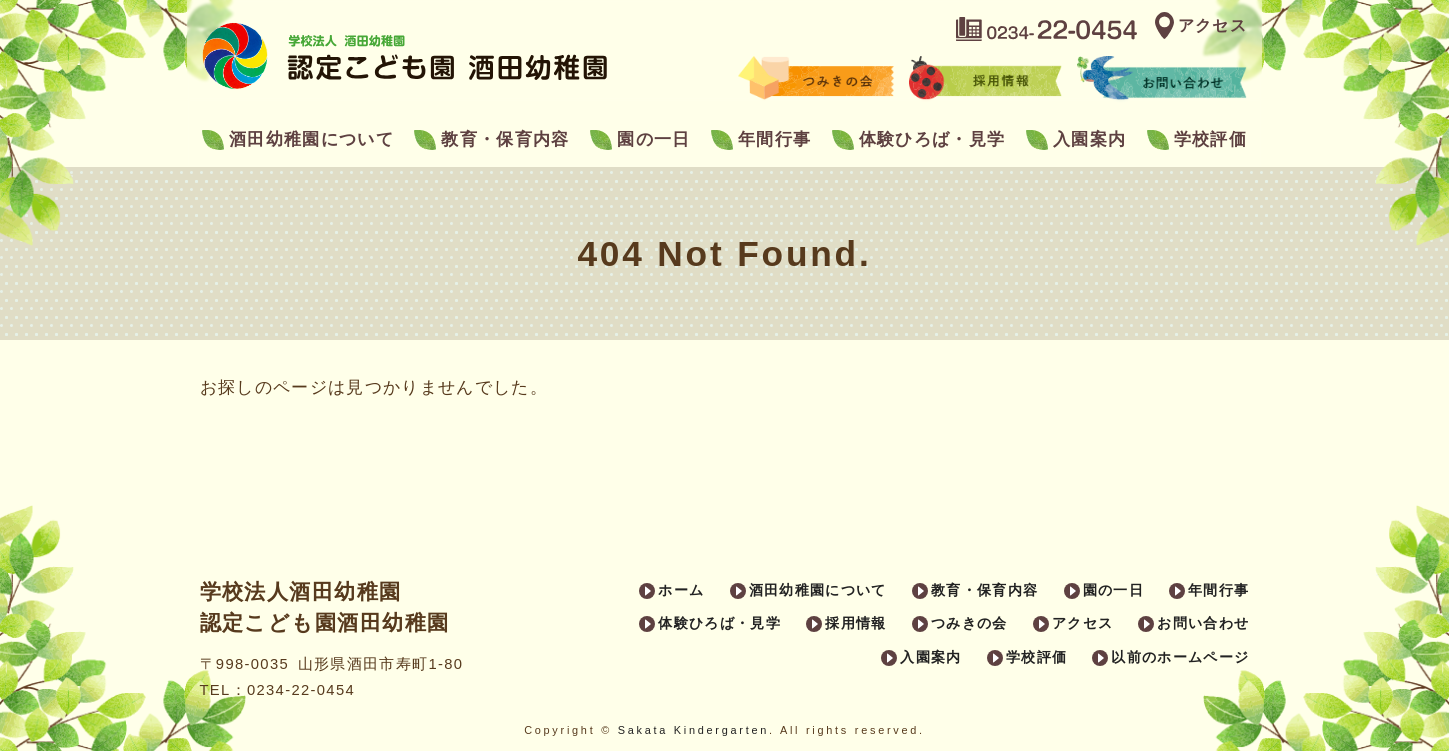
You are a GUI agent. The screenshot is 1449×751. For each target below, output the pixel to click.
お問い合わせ (1203, 623)
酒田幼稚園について (311, 139)
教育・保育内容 (505, 139)
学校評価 (1210, 139)
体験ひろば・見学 (932, 139)
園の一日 (653, 139)
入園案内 (1089, 139)
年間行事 (774, 139)
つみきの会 (969, 623)
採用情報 (855, 623)
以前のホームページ (1180, 657)
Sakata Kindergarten (693, 730)
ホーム (681, 590)
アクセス (1212, 25)
